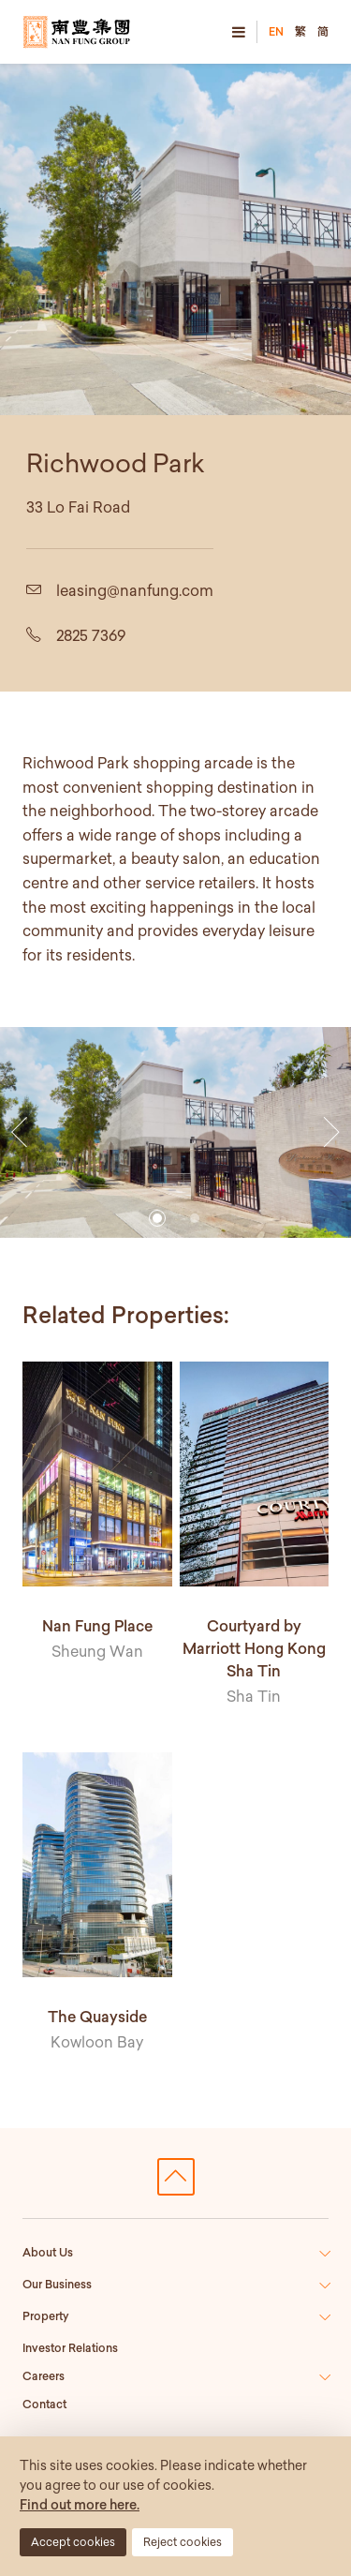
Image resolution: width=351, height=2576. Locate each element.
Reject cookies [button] (182, 2542)
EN (276, 31)
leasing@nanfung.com (134, 590)
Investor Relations (70, 2348)
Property (45, 2316)
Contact (44, 2404)
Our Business (57, 2284)
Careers (43, 2376)
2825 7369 (90, 635)
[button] (19, 1133)
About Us (47, 2252)
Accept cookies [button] (73, 2542)
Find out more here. (79, 2504)
